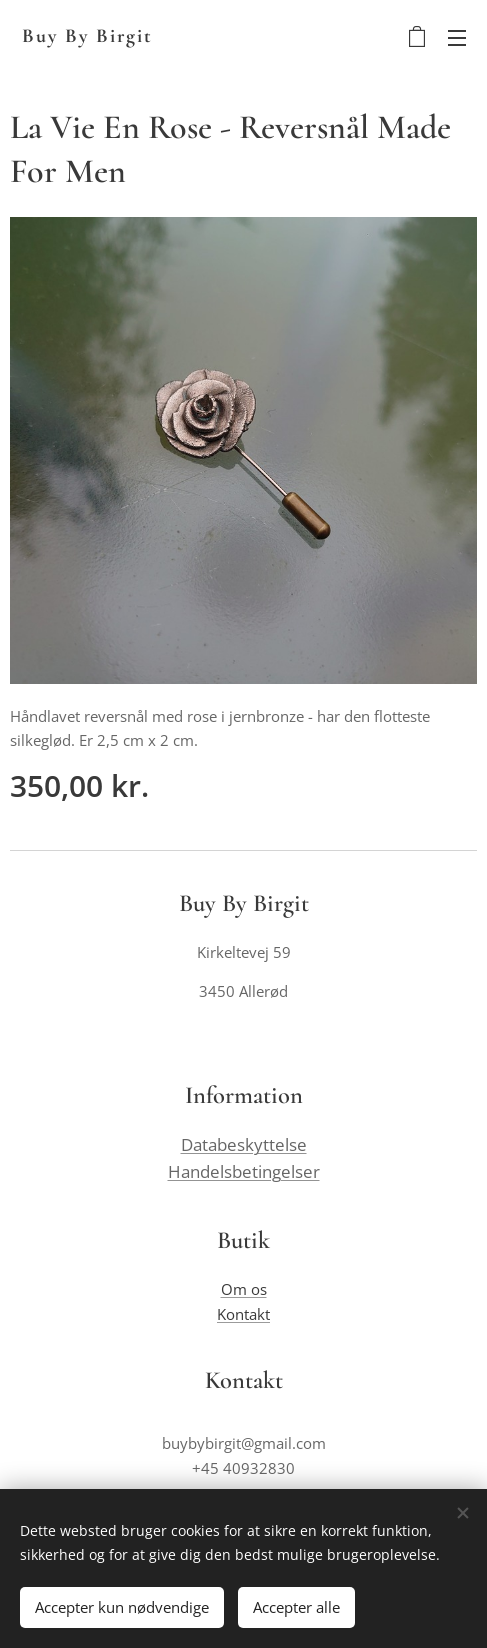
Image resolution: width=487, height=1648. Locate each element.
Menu (457, 38)
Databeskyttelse (244, 1145)
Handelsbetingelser (244, 1172)
